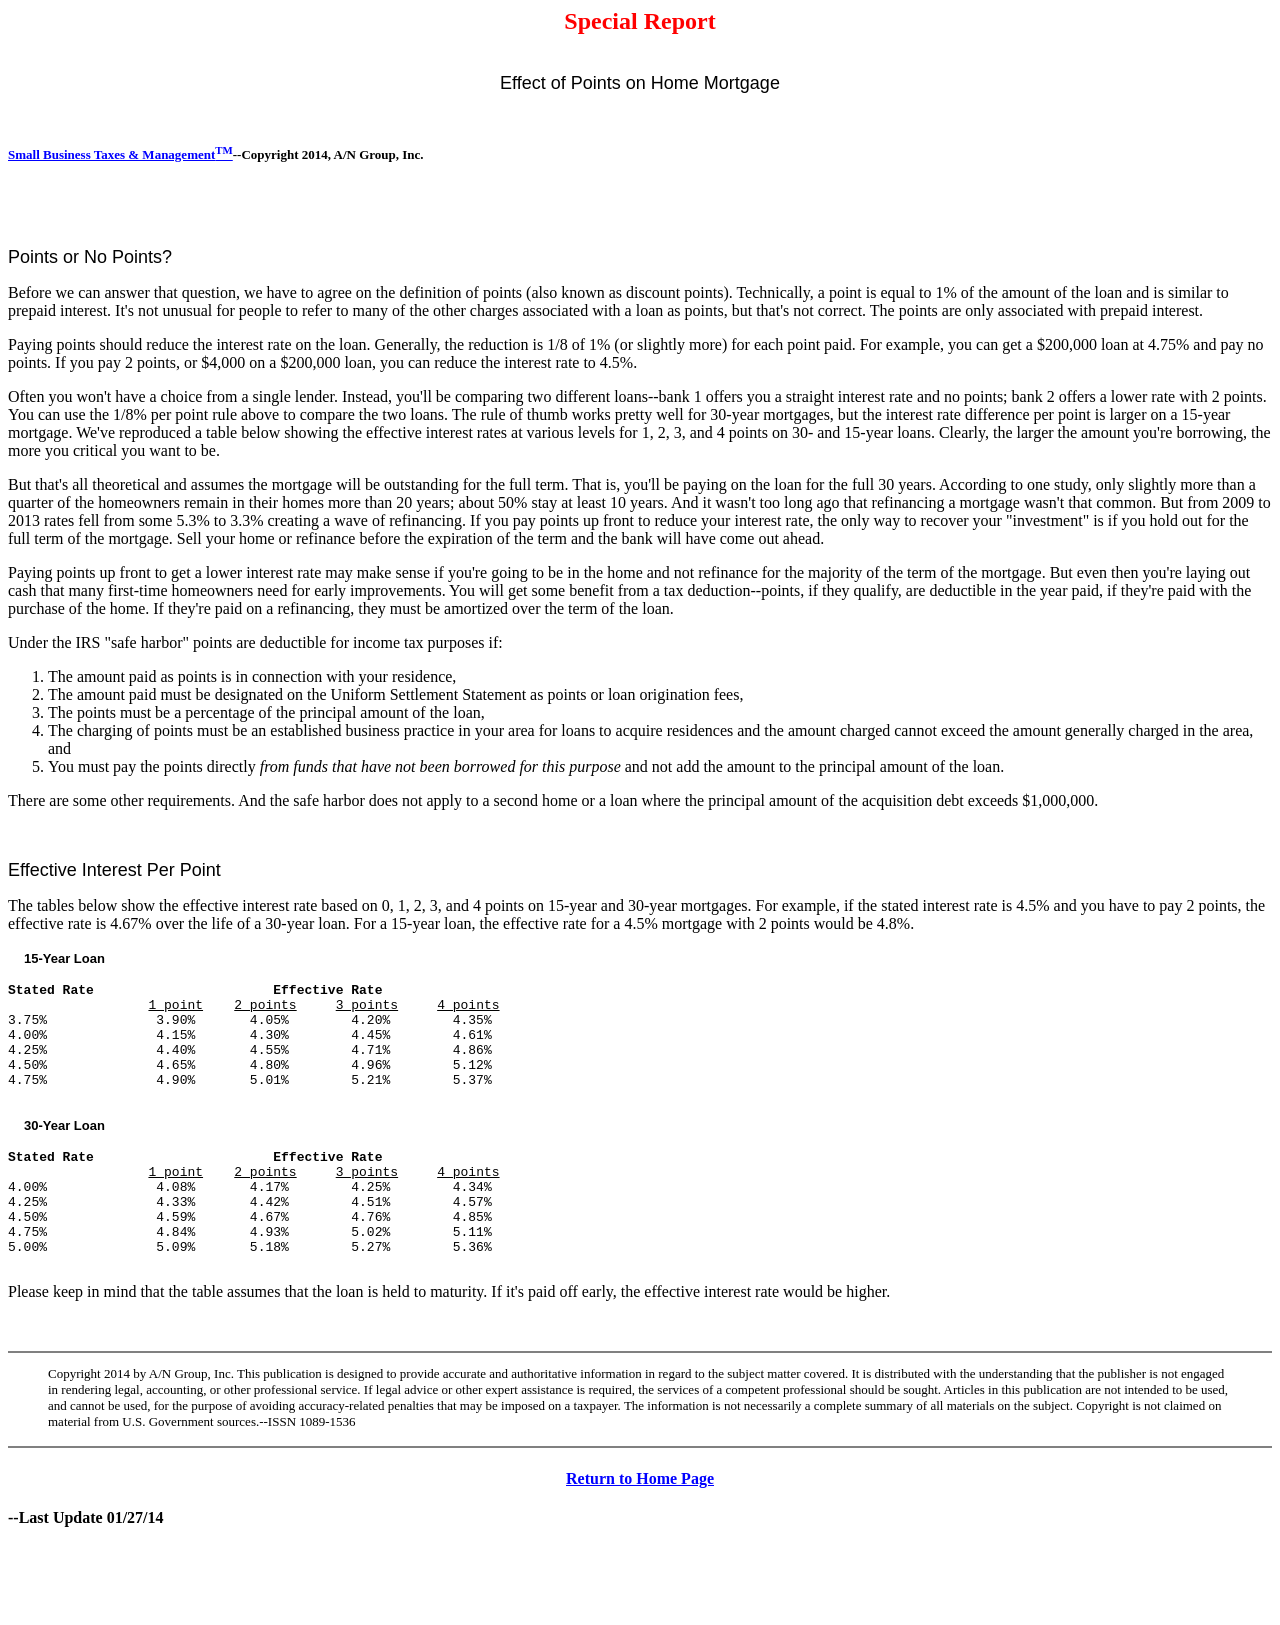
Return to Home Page (640, 1526)
